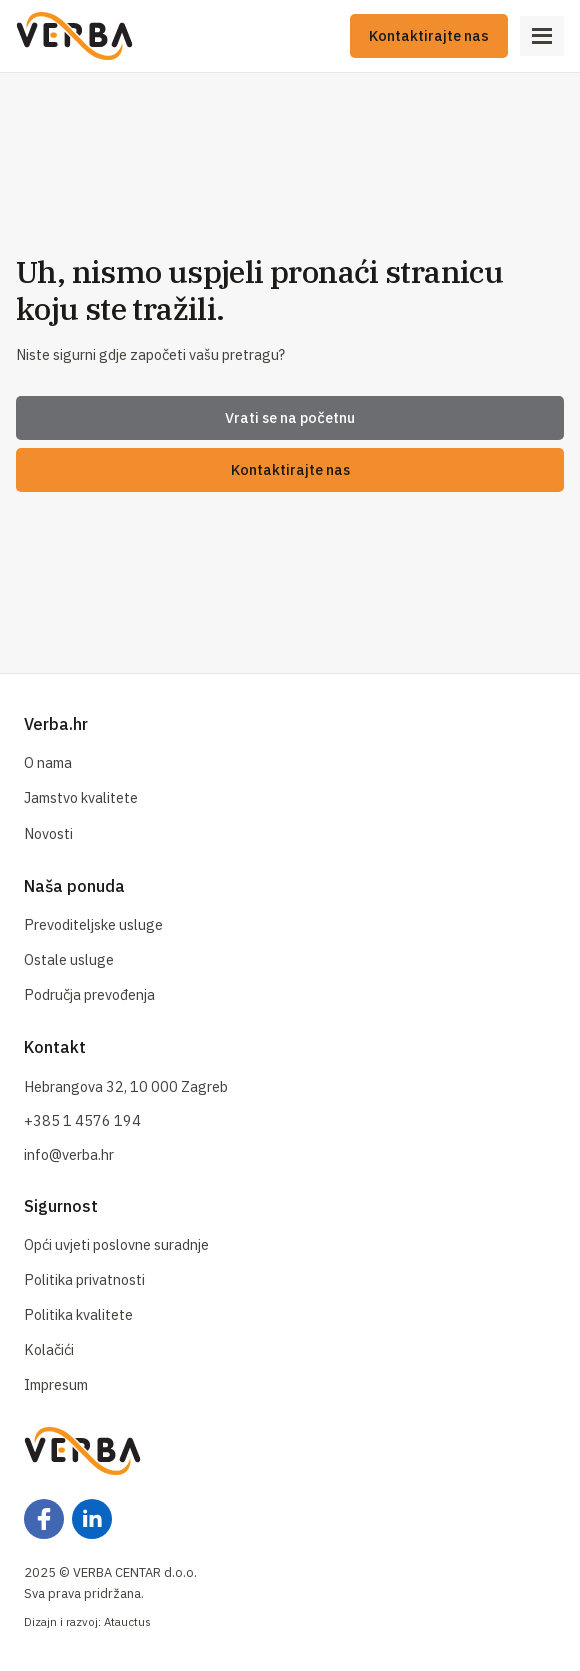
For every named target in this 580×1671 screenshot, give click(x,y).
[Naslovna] (74, 36)
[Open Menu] (542, 36)
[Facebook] (44, 1519)
